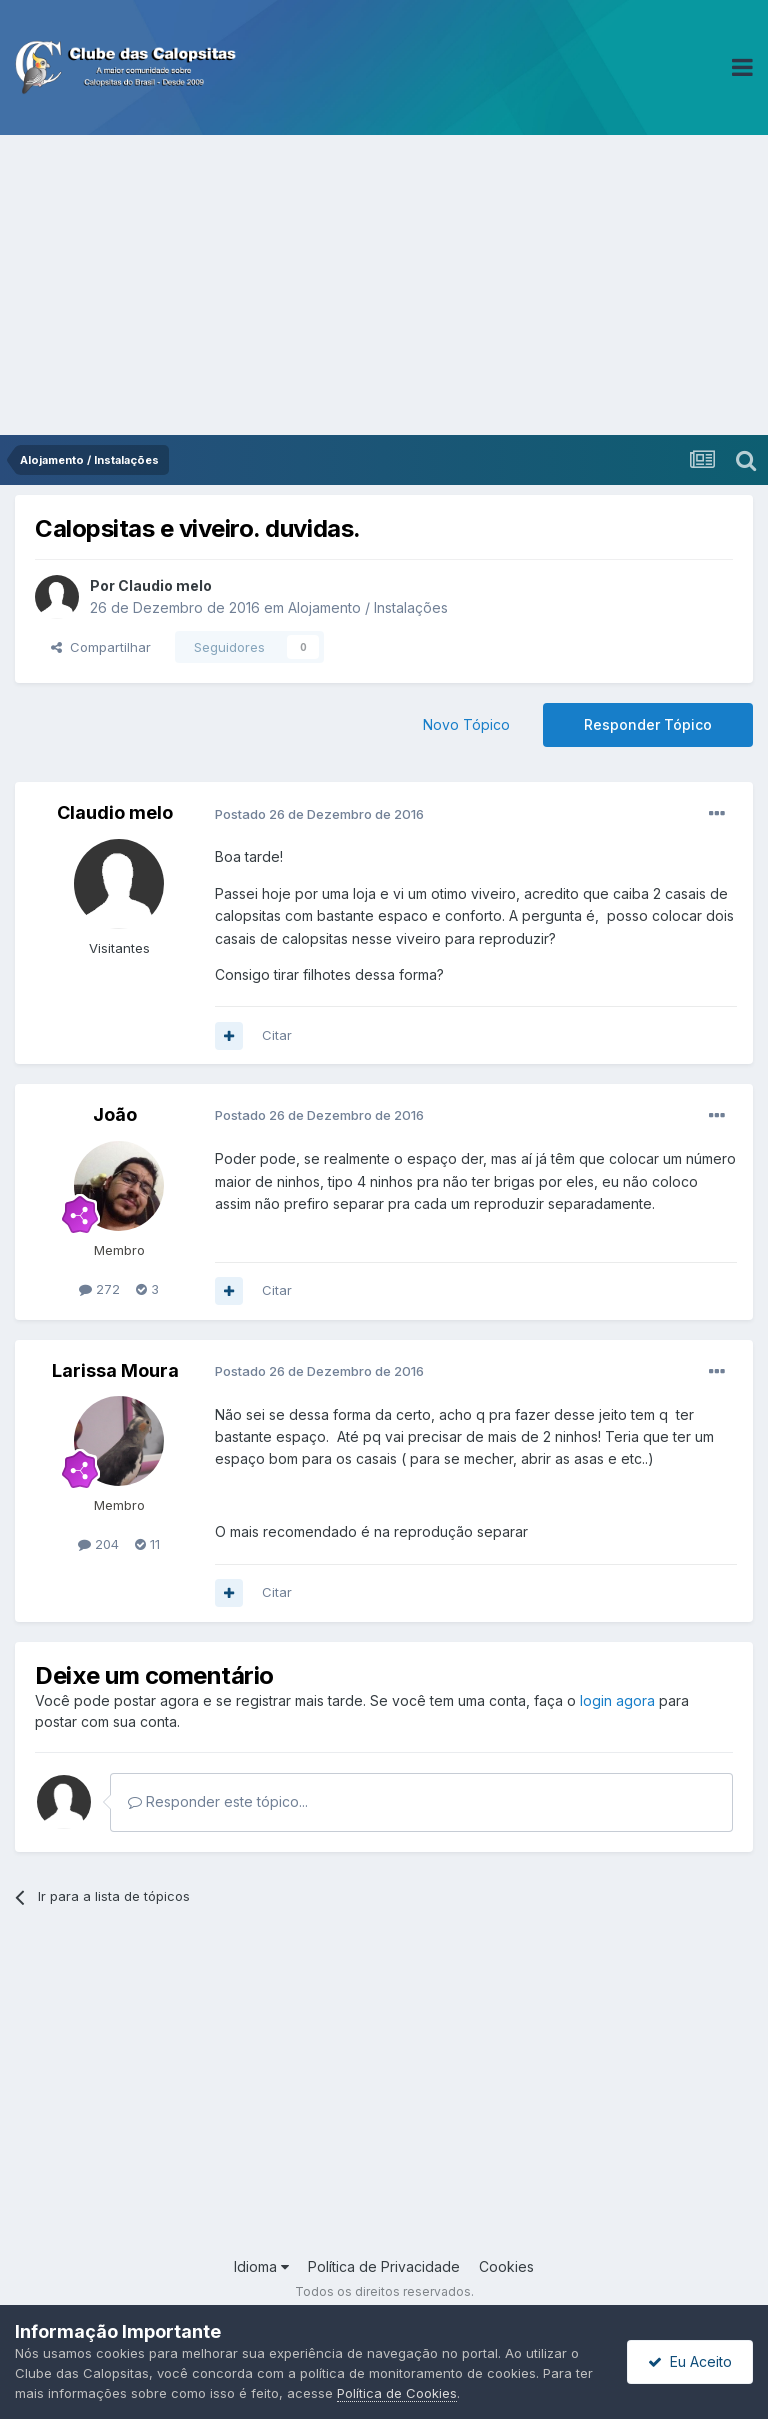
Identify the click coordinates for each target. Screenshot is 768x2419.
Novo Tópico (466, 724)
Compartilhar (101, 647)
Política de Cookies (397, 2393)
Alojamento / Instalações (368, 607)
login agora (617, 1700)
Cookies (506, 2266)
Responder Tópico (648, 724)
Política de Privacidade (384, 2266)
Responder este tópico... (218, 1801)
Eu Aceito (690, 2361)
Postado (319, 814)
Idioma (261, 2266)
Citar (277, 1035)
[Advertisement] (384, 285)
